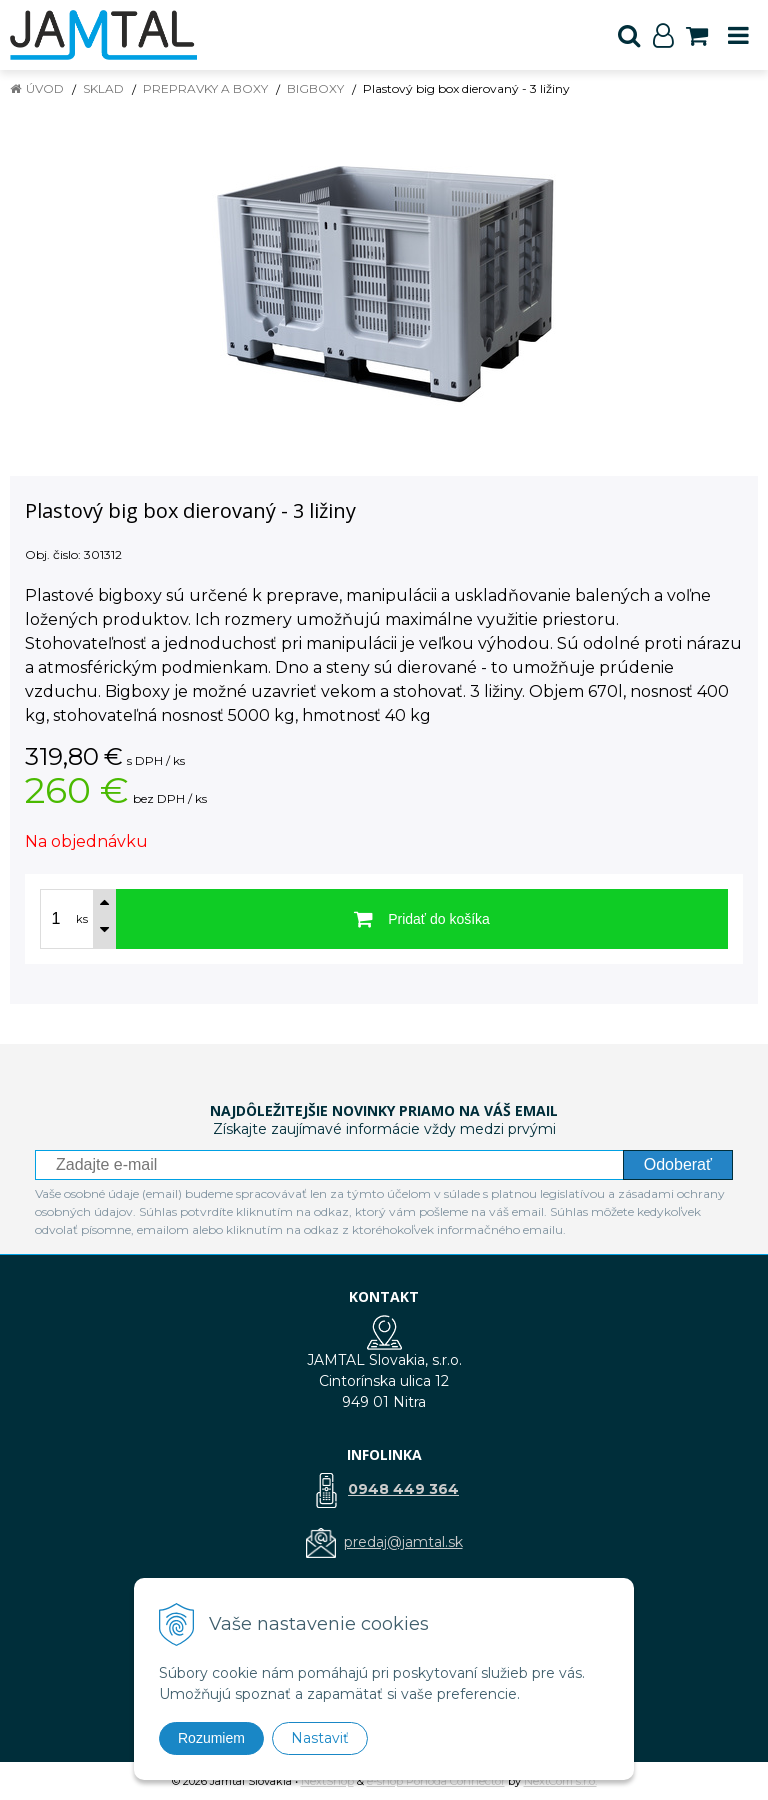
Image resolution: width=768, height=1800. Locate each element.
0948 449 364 (403, 1489)
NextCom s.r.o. (560, 1781)
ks (82, 919)
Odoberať (678, 1164)
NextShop (327, 1781)
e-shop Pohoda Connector (436, 1781)
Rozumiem (211, 1738)
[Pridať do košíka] (422, 919)
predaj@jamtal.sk (403, 1542)
